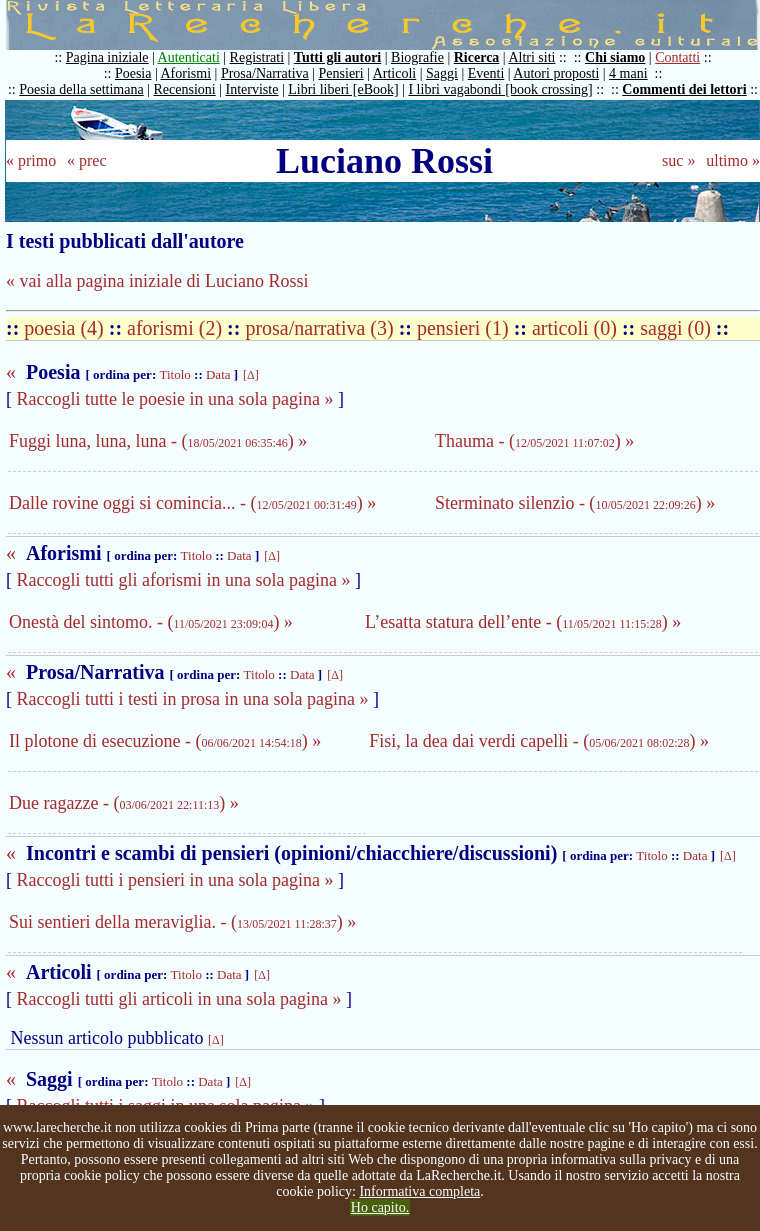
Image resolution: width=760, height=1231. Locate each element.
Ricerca (477, 57)
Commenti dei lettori (684, 89)
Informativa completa (419, 1191)
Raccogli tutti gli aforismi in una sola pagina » (184, 580)
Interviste (252, 89)
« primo (31, 160)
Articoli (395, 73)
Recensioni (185, 89)
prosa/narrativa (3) (321, 328)
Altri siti (531, 57)
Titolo (174, 374)
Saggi (442, 73)
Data (218, 374)
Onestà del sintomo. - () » (151, 622)
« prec (87, 160)
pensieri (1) (465, 328)
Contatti (677, 57)
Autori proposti (556, 73)
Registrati (257, 57)
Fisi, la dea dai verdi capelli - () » (539, 741)
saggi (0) (678, 328)
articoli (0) (577, 328)
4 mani (628, 73)
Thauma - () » (534, 441)
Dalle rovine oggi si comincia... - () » (192, 503)
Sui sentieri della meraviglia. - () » (182, 922)
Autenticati (189, 57)
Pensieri (341, 73)
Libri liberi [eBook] (343, 89)
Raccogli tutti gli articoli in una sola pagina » (179, 999)
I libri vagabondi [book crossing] (500, 89)
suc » (678, 160)
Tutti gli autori (337, 57)
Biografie (417, 57)
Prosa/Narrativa (265, 73)
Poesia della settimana (81, 89)
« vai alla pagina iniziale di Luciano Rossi (157, 281)
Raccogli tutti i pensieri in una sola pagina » (175, 880)
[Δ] (251, 375)
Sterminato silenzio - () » (575, 503)
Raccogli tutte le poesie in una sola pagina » (175, 399)
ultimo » (733, 160)
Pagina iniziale (107, 57)
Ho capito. (380, 1207)
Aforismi (186, 73)
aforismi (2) (177, 328)
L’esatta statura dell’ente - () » (523, 622)
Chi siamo (615, 57)
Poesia (133, 73)
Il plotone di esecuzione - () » (165, 741)
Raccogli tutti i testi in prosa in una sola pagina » (193, 699)
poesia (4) (66, 328)
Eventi (486, 73)
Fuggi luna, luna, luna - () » (158, 441)
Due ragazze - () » (124, 803)
